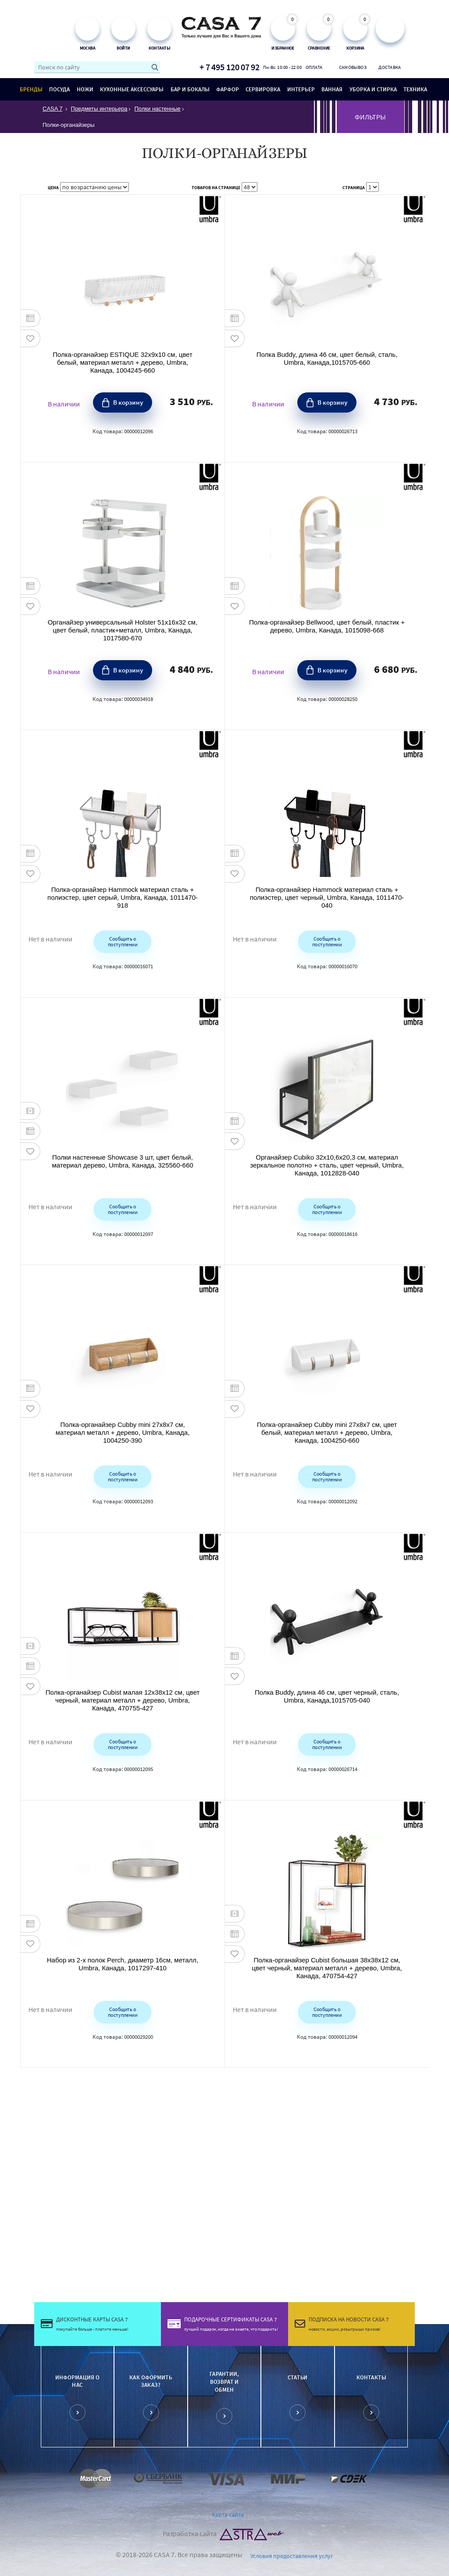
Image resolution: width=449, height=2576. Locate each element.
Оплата (314, 67)
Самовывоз (352, 67)
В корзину (128, 402)
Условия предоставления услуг (291, 2555)
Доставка (389, 67)
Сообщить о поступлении (122, 941)
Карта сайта (228, 2514)
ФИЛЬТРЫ (370, 116)
